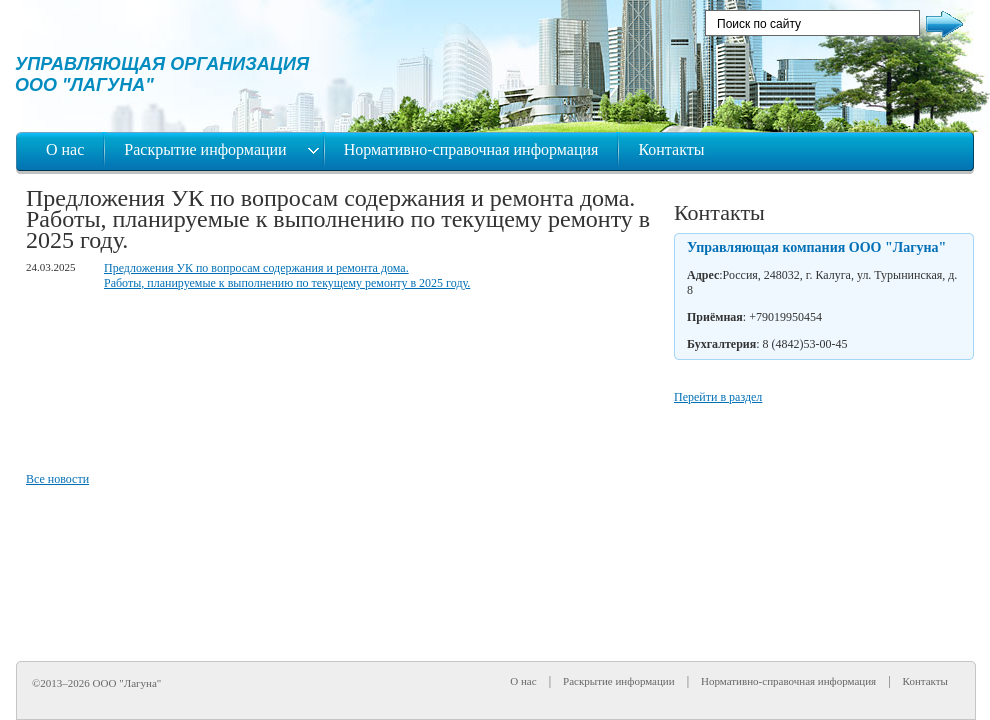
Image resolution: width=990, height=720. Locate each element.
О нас (65, 149)
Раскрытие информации (207, 149)
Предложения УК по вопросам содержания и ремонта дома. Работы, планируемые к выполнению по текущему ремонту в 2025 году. (287, 275)
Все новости (57, 479)
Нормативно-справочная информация (471, 149)
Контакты (671, 149)
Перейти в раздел (718, 397)
